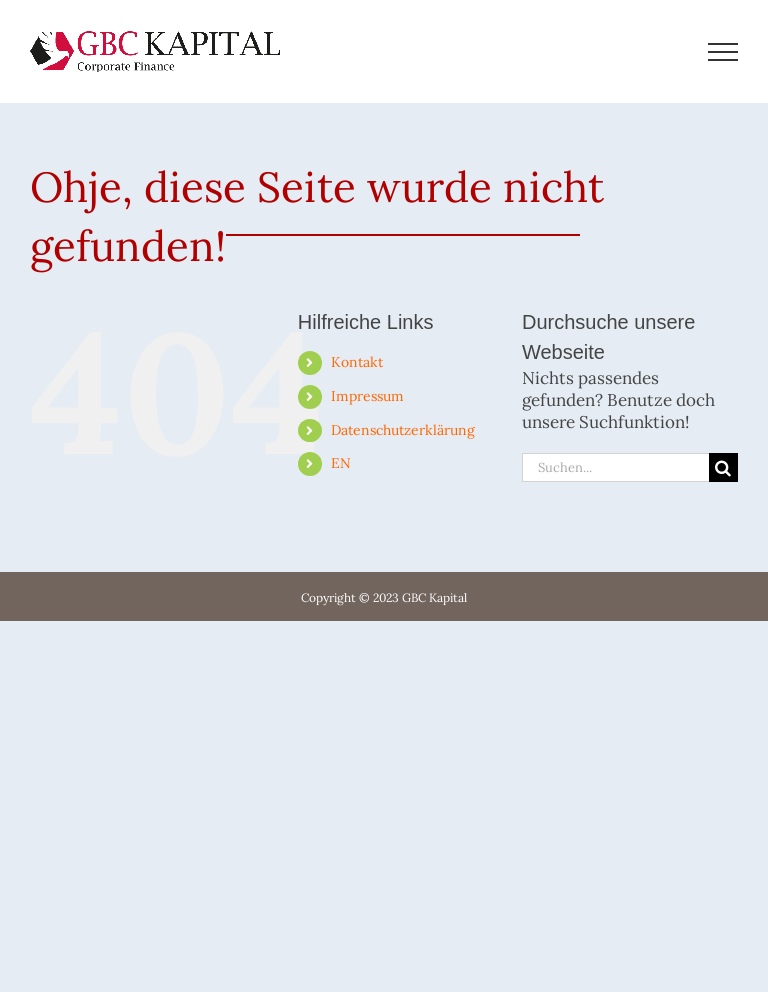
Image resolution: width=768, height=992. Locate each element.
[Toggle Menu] (723, 52)
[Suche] (723, 467)
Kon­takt (357, 362)
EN (341, 463)
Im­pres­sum (367, 396)
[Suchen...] (615, 467)
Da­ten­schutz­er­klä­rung (403, 430)
